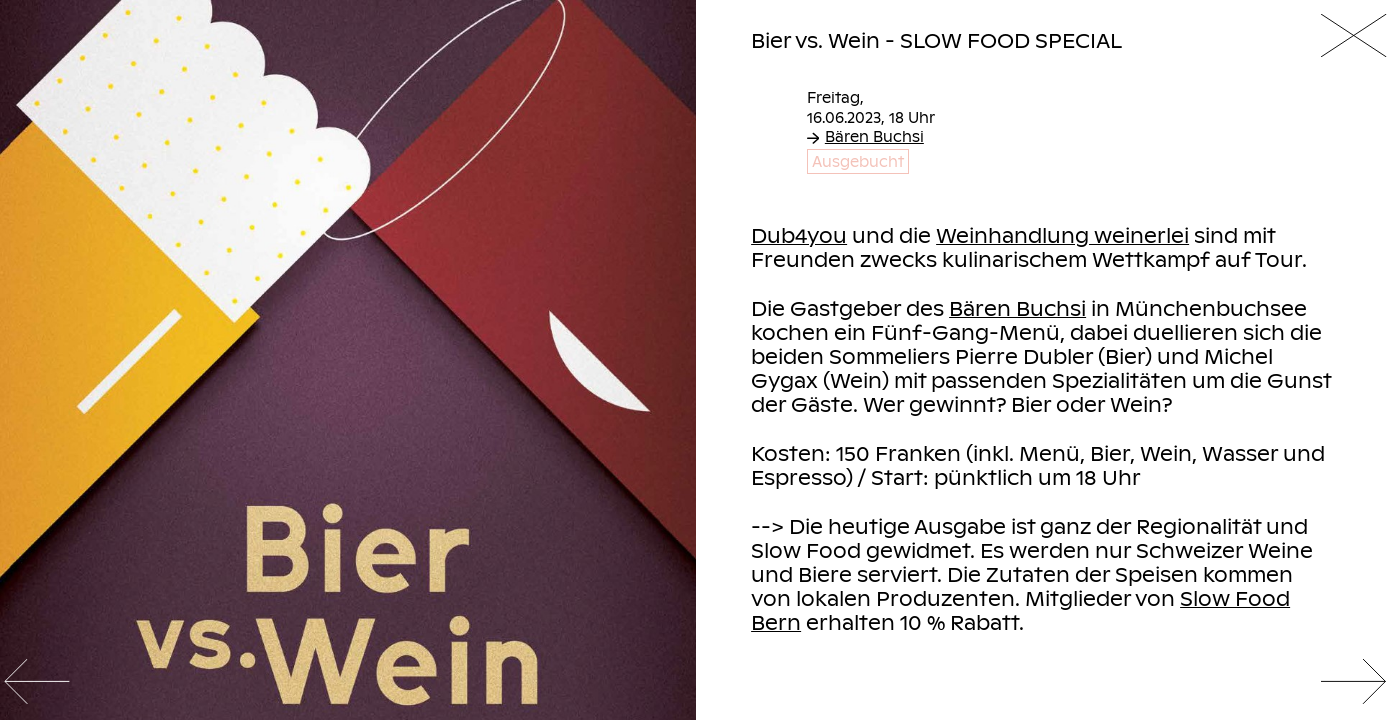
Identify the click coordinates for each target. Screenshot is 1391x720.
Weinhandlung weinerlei (1062, 235)
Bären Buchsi (865, 136)
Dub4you (799, 235)
